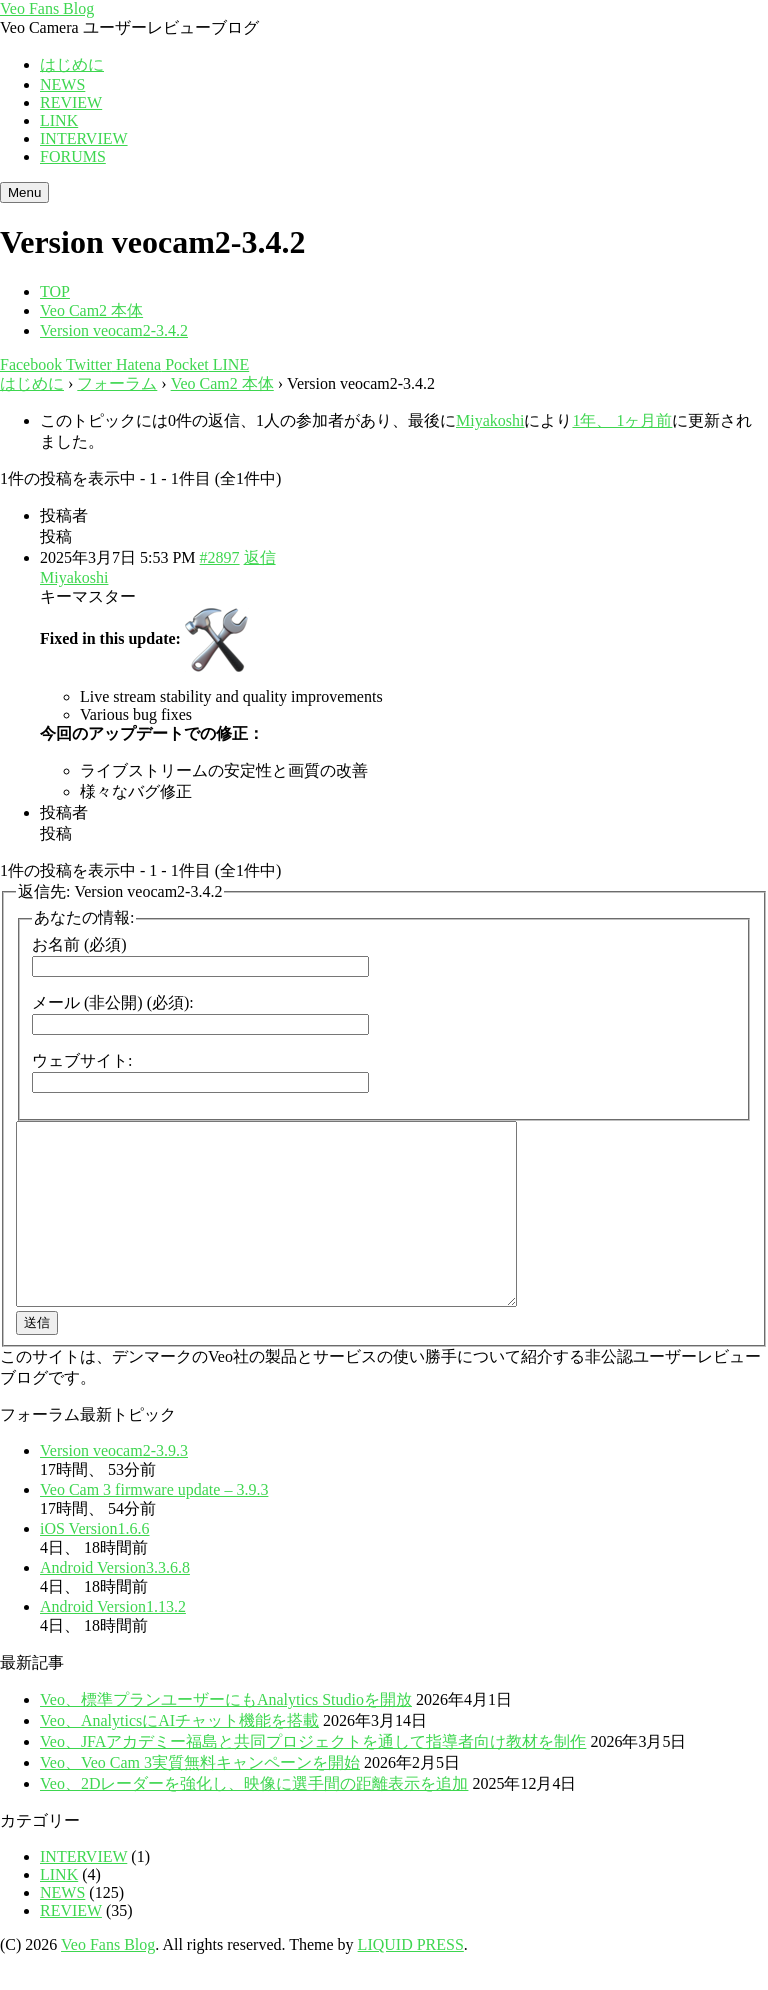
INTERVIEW (84, 138)
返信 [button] (260, 557)
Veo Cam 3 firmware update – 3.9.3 (154, 1525)
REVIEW (71, 102)
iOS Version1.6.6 (95, 1564)
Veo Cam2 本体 (222, 383)
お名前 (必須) (79, 944)
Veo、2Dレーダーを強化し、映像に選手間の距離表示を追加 (254, 1819)
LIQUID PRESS (411, 1980)
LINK (59, 120)
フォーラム (117, 383)
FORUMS (73, 156)
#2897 (220, 557)
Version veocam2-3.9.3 (114, 1486)
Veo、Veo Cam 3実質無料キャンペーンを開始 (200, 1798)
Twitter (87, 364)
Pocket (185, 364)
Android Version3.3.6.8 (115, 1603)
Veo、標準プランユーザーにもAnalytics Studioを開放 (226, 1735)
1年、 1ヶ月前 (622, 420)
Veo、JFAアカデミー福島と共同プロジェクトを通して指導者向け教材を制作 (313, 1777)
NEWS (62, 84)
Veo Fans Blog (47, 8)
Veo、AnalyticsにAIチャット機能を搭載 (179, 1756)
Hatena (136, 364)
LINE (229, 364)
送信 (37, 1358)
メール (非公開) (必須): (113, 1002)
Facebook (31, 364)
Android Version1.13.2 (113, 1642)
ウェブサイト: (82, 1060)
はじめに (72, 64)
